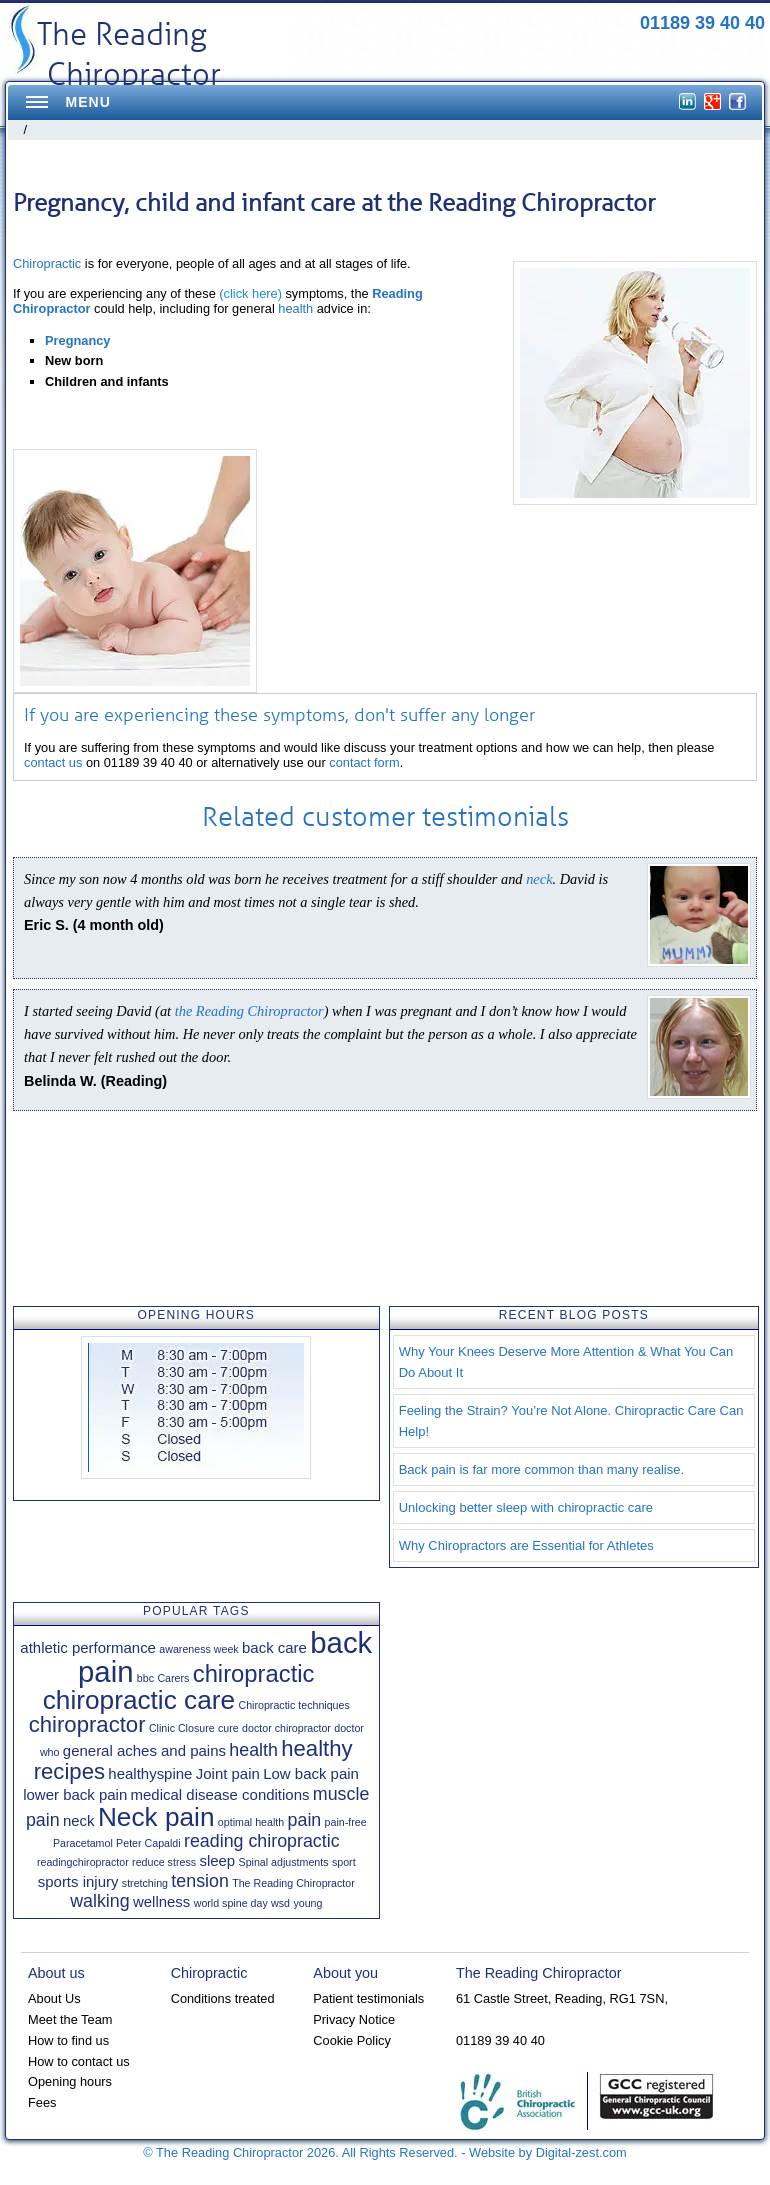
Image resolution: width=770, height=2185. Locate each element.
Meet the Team (70, 2019)
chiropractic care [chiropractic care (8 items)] (139, 1700)
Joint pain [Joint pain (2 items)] (228, 1773)
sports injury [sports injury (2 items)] (78, 1881)
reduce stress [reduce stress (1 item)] (164, 1862)
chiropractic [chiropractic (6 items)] (254, 1673)
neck (539, 879)
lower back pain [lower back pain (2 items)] (75, 1794)
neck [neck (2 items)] (79, 1820)
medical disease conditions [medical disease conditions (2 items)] (220, 1794)
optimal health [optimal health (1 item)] (251, 1822)
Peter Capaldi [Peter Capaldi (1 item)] (148, 1843)
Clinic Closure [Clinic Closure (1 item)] (182, 1728)
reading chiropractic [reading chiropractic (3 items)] (262, 1841)
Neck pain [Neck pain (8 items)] (156, 1817)
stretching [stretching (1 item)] (145, 1883)
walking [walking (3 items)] (99, 1901)
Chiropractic (47, 263)
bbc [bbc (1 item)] (145, 1678)
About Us (54, 1998)
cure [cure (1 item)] (228, 1728)
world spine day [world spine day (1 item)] (231, 1903)
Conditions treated (223, 1998)
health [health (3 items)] (253, 1750)
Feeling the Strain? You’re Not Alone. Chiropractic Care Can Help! (571, 1421)
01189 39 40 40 (702, 23)
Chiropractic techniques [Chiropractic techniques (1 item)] (293, 1705)
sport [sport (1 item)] (344, 1862)
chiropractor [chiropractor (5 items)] (87, 1724)
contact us (53, 762)
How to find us (68, 2040)
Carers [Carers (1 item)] (173, 1678)
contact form (364, 762)
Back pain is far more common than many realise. (541, 1469)
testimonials (495, 817)
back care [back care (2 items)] (274, 1647)
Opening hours (70, 2081)
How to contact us (79, 2061)
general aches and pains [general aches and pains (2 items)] (144, 1750)
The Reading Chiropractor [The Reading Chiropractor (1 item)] (293, 1883)
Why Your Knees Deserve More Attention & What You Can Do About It (566, 1362)
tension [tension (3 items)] (200, 1881)
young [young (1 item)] (307, 1903)
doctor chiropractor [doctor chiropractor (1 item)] (286, 1728)
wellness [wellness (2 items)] (161, 1901)
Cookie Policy (352, 2040)
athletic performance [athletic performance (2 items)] (88, 1647)
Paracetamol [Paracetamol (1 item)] (83, 1843)
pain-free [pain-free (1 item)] (346, 1822)
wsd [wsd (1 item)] (280, 1903)
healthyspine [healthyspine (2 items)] (150, 1773)
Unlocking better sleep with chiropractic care (526, 1507)
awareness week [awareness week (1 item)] (198, 1649)
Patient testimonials (368, 1998)
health (295, 308)
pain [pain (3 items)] (305, 1820)
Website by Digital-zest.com (548, 2152)
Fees (42, 2102)
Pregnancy (77, 340)
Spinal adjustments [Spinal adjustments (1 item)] (284, 1862)
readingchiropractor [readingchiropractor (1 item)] (83, 1862)
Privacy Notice (354, 2019)
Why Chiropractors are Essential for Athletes (526, 1545)
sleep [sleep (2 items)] (217, 1860)
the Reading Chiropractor (249, 1011)
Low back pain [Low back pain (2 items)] (311, 1773)
